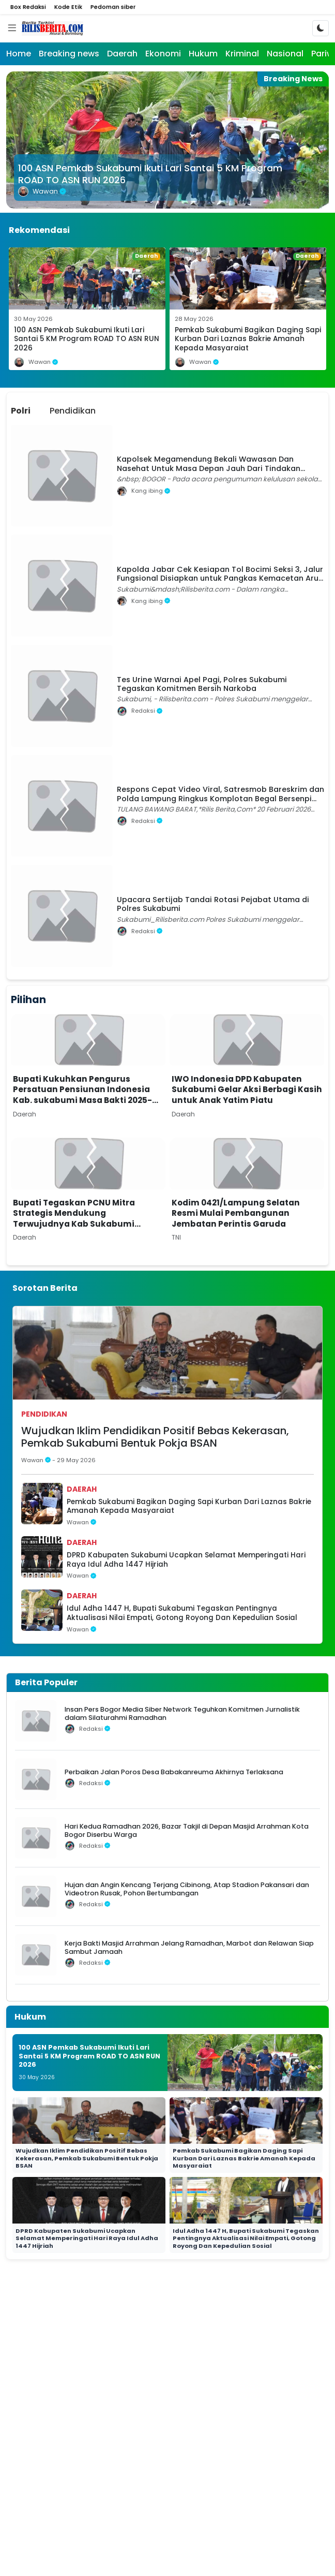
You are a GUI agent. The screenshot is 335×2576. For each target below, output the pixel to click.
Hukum (203, 54)
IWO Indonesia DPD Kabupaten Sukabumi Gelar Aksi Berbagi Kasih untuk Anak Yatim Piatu (247, 1089)
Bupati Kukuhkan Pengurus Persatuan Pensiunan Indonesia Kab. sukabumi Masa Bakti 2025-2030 (82, 1094)
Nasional (285, 54)
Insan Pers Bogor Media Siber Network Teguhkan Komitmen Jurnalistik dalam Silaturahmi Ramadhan (182, 1713)
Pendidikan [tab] (73, 411)
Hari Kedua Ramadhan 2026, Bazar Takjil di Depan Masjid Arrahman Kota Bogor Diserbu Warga (187, 1830)
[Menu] (12, 28)
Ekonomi (163, 54)
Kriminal (242, 54)
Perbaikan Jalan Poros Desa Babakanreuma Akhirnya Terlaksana (174, 1772)
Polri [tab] (21, 411)
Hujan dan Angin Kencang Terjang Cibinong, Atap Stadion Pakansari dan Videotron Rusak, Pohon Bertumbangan (187, 1888)
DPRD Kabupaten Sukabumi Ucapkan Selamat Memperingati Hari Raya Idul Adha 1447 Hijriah (186, 1560)
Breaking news (69, 54)
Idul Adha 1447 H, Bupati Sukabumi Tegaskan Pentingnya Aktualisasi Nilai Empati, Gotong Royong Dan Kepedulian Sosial (182, 1613)
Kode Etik (68, 7)
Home (18, 54)
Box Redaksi (28, 7)
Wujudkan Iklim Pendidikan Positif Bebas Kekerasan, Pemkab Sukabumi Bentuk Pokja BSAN (155, 1436)
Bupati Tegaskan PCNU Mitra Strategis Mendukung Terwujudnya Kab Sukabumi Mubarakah (74, 1218)
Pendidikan (44, 1414)
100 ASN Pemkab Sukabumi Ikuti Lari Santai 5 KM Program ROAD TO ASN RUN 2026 (150, 174)
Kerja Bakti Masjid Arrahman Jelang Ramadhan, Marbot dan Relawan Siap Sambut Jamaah (189, 1947)
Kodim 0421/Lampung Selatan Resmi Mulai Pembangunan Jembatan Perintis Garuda (236, 1213)
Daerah (122, 54)
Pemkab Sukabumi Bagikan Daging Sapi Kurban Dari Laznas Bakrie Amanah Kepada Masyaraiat (248, 339)
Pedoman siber (112, 7)
